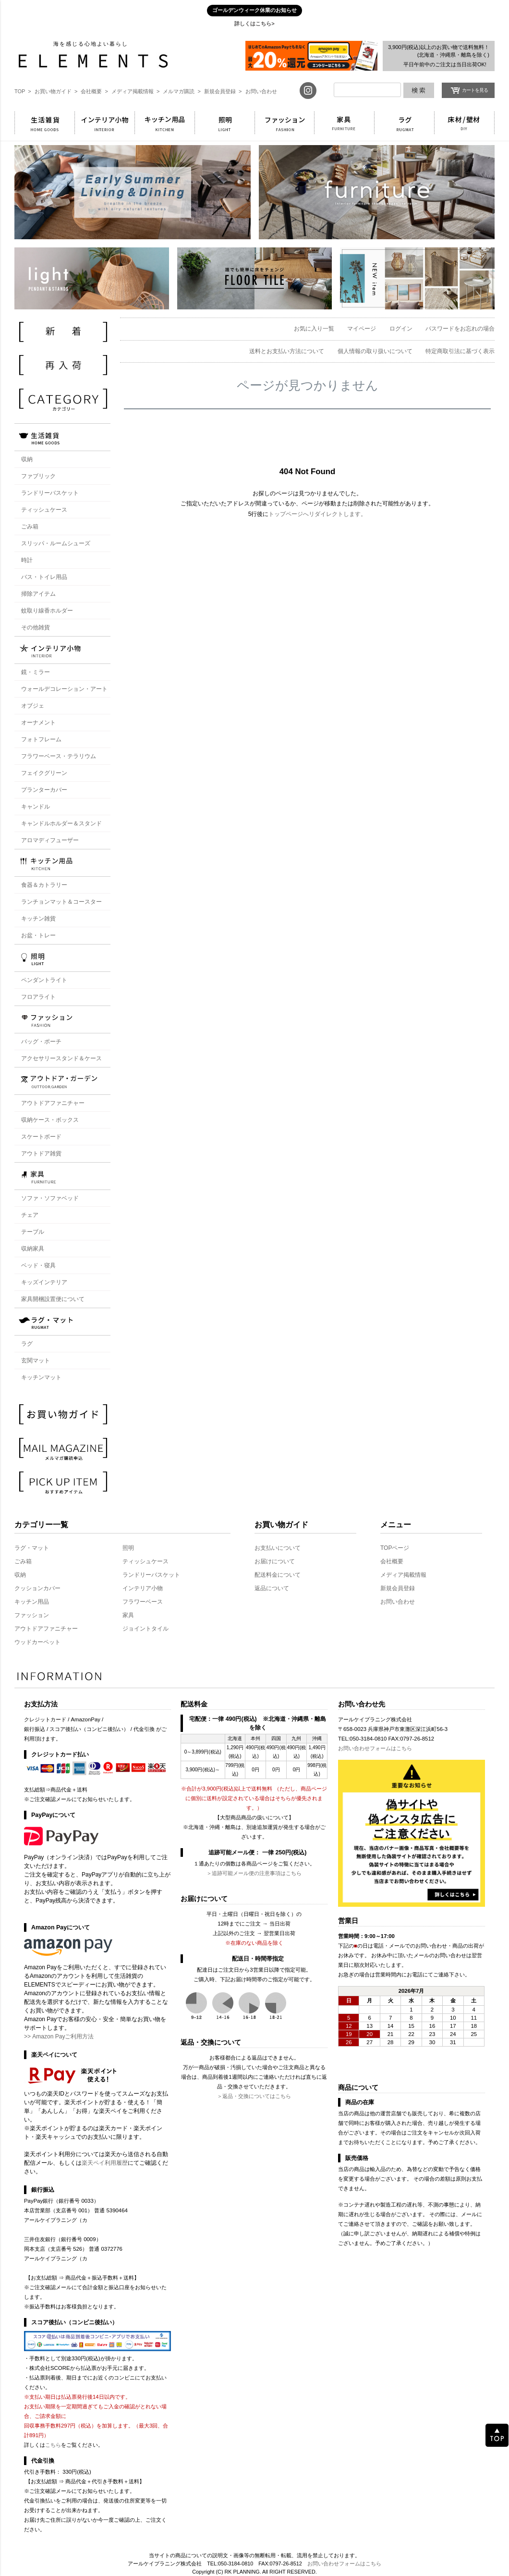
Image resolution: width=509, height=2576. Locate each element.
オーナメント (38, 722)
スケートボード (41, 1136)
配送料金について (277, 1574)
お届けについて (274, 1561)
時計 (27, 560)
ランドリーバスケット (50, 493)
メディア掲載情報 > (135, 91)
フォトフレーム (41, 739)
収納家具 (32, 1248)
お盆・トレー (38, 935)
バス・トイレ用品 (44, 577)
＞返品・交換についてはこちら (254, 2096)
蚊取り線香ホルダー (47, 610)
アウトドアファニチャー (53, 1103)
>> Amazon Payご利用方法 (59, 2036)
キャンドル (35, 806)
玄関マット (35, 1360)
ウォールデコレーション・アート (64, 689)
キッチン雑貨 (38, 918)
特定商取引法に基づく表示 (460, 351)
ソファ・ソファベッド (50, 1198)
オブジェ (32, 705)
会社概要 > (94, 91)
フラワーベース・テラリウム (58, 756)
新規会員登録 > (223, 91)
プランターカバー (44, 789)
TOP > (22, 91)
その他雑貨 (35, 627)
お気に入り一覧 (314, 328)
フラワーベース (142, 1601)
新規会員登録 (397, 1588)
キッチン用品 (31, 1601)
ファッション (31, 1615)
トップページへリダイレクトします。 (317, 514)
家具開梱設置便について (53, 1299)
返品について (271, 1588)
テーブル (32, 1231)
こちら (53, 2445)
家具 (128, 1615)
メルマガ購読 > (182, 91)
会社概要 (391, 1561)
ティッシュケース (44, 509)
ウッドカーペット (37, 1642)
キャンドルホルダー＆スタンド (61, 823)
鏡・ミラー (35, 672)
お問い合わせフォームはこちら (375, 1748)
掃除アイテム (38, 593)
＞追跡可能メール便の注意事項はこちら (254, 1873)
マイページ (361, 328)
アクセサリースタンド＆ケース (61, 1058)
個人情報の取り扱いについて (375, 351)
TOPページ (394, 1548)
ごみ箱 (29, 526)
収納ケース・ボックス (50, 1119)
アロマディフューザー (50, 840)
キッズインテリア (44, 1282)
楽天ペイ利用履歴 (105, 2162)
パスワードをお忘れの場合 (460, 328)
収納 (20, 1574)
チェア (29, 1215)
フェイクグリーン (44, 773)
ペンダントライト (44, 980)
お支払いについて (277, 1548)
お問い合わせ (261, 91)
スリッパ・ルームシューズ (55, 543)
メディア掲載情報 (403, 1574)
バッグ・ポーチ (41, 1041)
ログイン (400, 328)
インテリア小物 (142, 1588)
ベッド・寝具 (38, 1265)
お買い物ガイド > (56, 91)
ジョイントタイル (145, 1628)
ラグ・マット (31, 1548)
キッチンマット (41, 1377)
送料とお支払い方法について (286, 351)
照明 (128, 1548)
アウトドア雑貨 (41, 1153)
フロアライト (38, 997)
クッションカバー (37, 1588)
